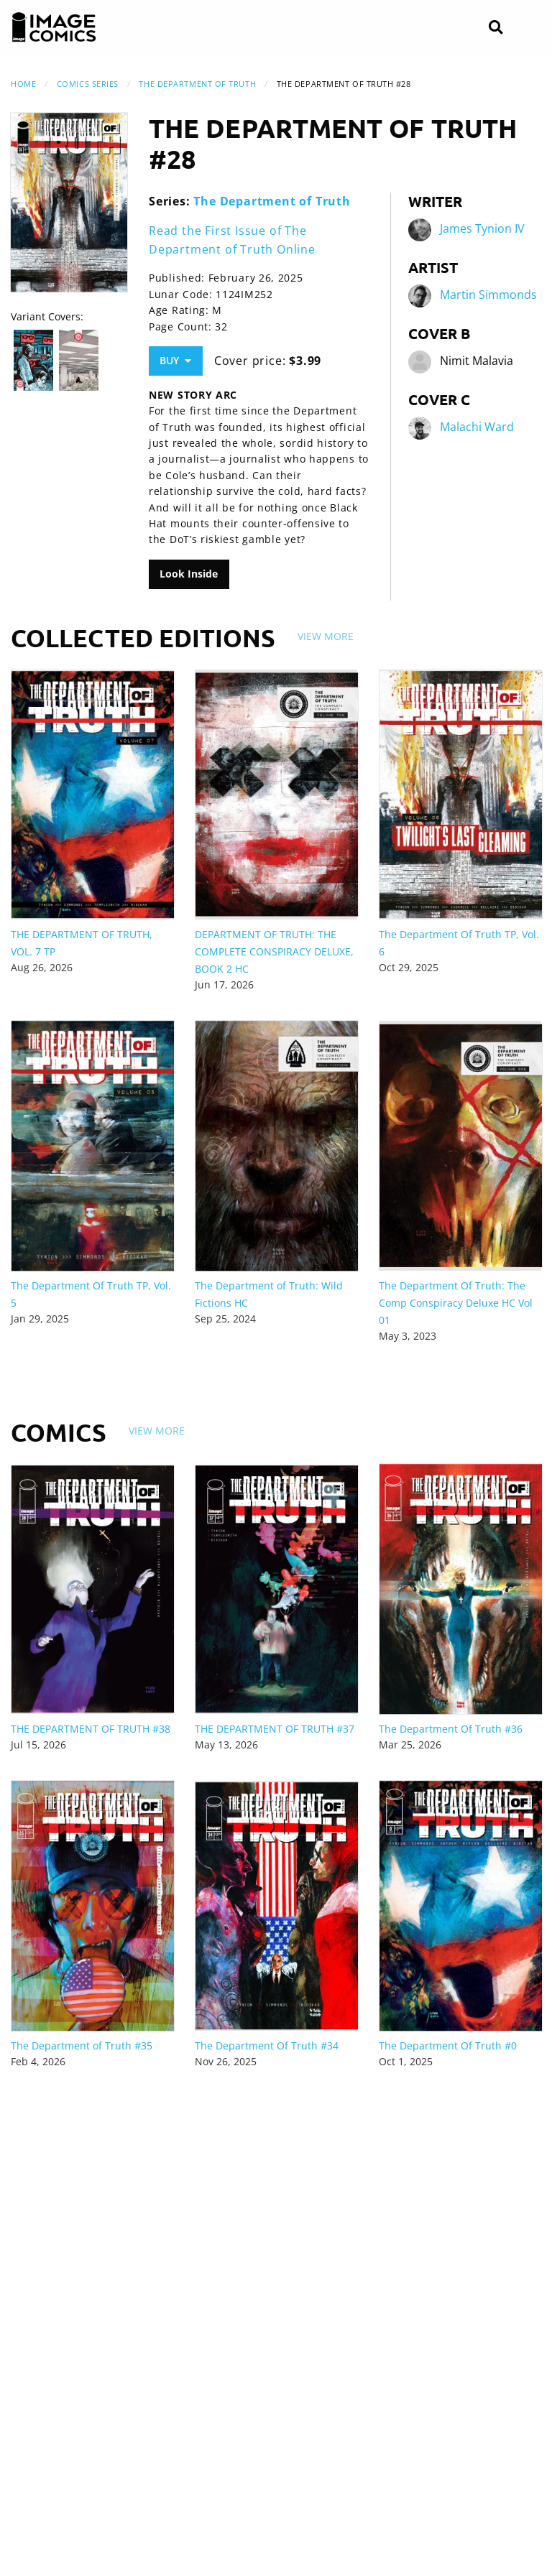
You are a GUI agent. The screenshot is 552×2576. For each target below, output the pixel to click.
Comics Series (88, 83)
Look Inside (189, 573)
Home (23, 83)
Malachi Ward (477, 427)
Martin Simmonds (488, 294)
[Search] (495, 27)
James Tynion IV (482, 228)
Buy (175, 360)
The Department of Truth (197, 83)
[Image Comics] (54, 27)
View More (326, 636)
